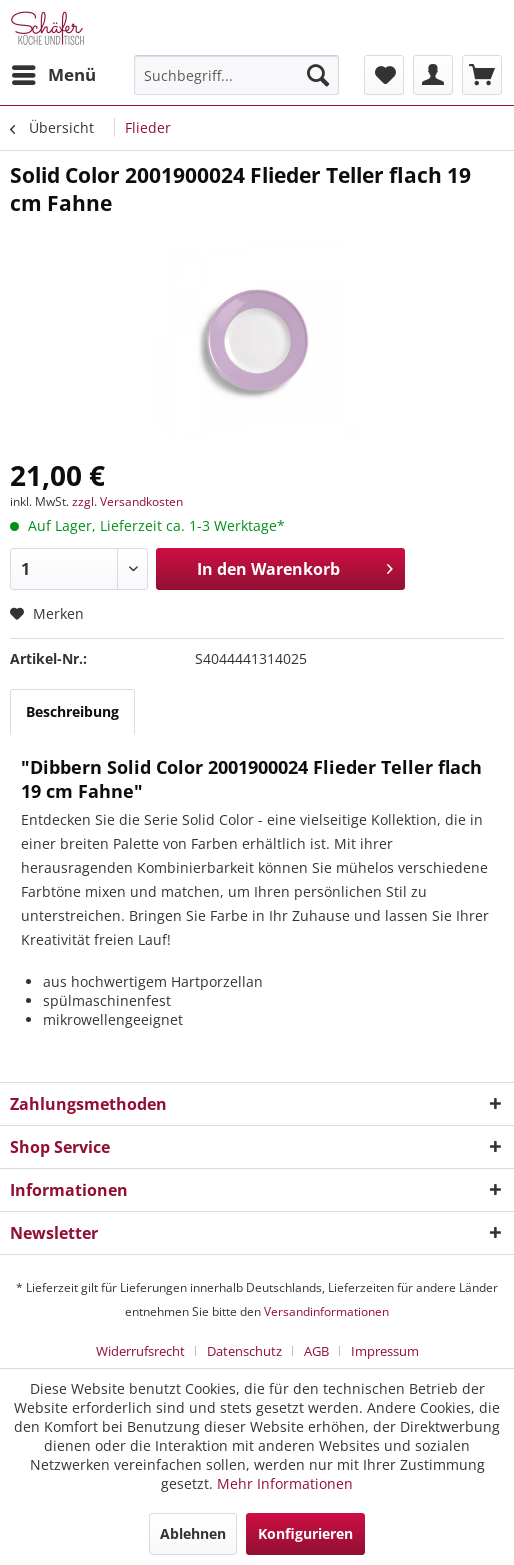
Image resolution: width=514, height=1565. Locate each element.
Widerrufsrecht (140, 1351)
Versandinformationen (326, 1311)
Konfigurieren (305, 1533)
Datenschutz (244, 1351)
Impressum (385, 1351)
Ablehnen (193, 1533)
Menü (54, 72)
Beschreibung (72, 711)
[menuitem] (53, 75)
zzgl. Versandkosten (127, 501)
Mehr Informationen (285, 1483)
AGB (316, 1351)
